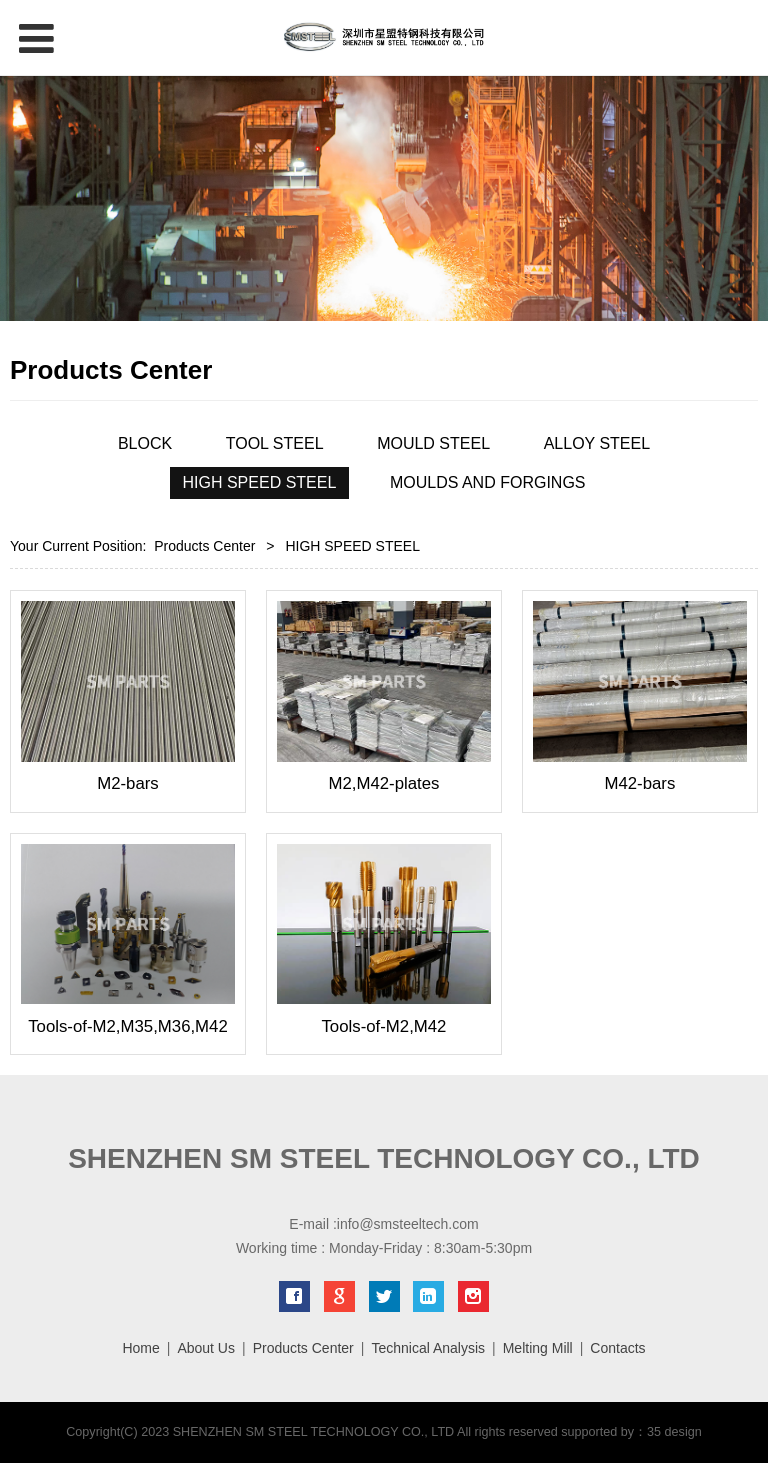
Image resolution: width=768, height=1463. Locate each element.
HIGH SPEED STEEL (260, 482)
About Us (206, 1348)
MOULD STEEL (433, 443)
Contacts (617, 1348)
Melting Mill (538, 1348)
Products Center (204, 546)
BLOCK (145, 443)
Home (140, 1348)
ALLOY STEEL (597, 443)
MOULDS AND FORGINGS (488, 482)
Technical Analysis (428, 1348)
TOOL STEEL (275, 443)
